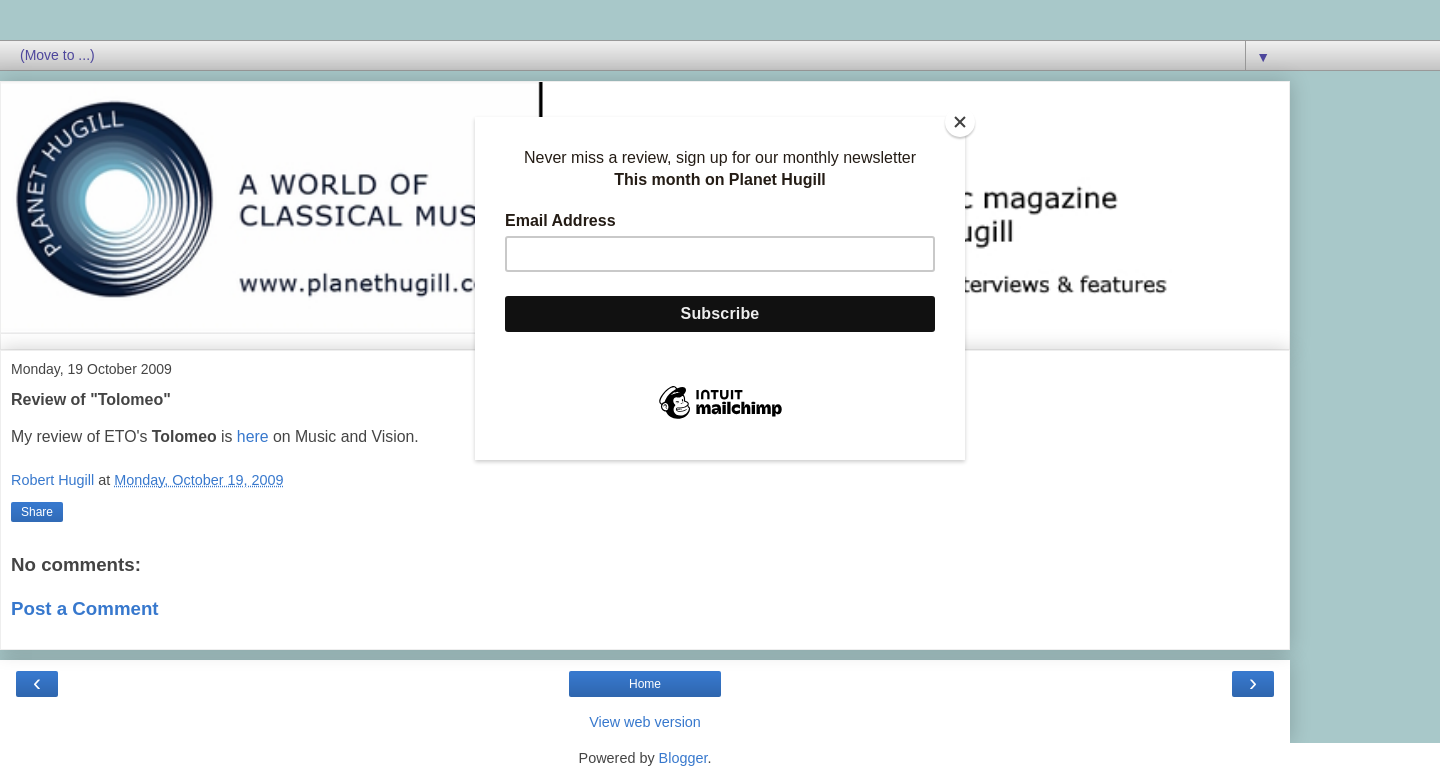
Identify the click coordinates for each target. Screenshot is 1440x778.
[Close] (960, 122)
